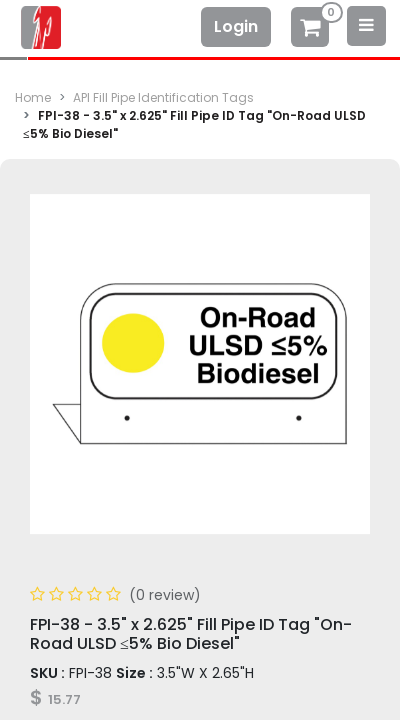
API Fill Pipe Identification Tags (163, 97)
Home (33, 97)
